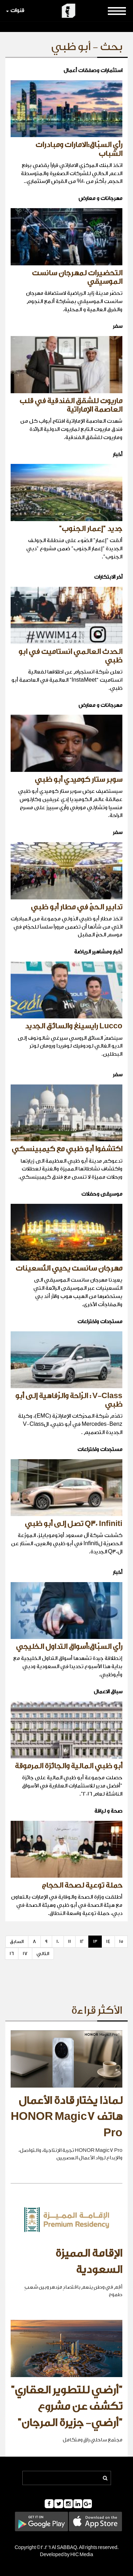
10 (57, 1941)
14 (108, 1941)
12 (82, 1941)
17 (25, 1953)
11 (69, 1941)
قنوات (15, 10)
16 (12, 1953)
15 (121, 1941)
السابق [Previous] (17, 1941)
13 (95, 1941)
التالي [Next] (43, 1953)
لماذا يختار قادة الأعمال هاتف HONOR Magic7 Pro (66, 2117)
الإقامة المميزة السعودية (88, 2261)
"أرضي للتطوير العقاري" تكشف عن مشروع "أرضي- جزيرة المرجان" (66, 2406)
